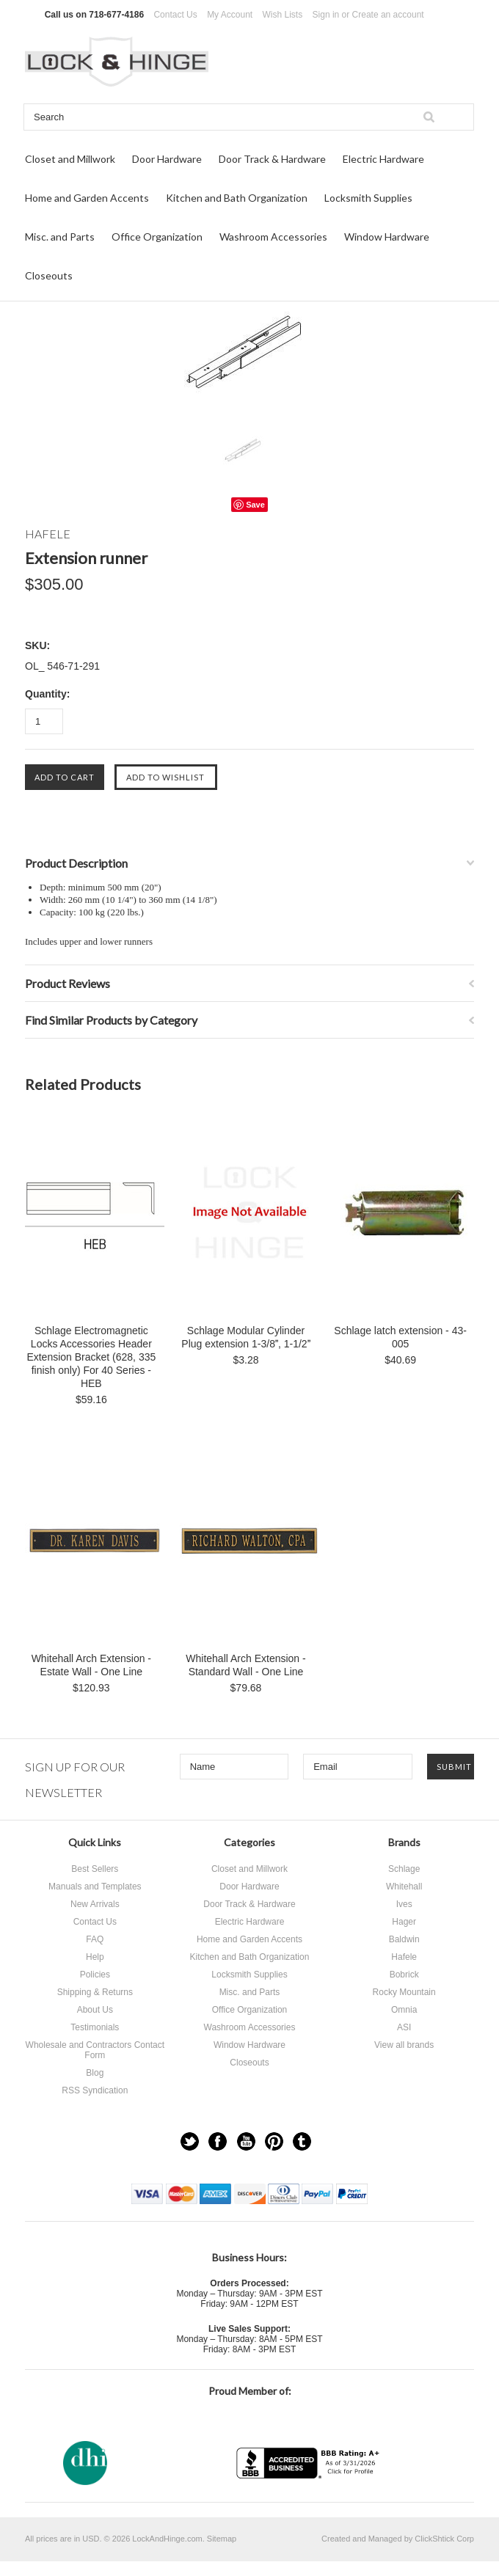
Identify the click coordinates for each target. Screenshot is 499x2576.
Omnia (404, 2010)
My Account (229, 15)
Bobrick (404, 1974)
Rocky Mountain (404, 1992)
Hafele (404, 1957)
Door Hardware (167, 159)
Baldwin (404, 1939)
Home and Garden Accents (87, 197)
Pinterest (274, 2141)
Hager (404, 1922)
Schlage (404, 1869)
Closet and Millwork (70, 159)
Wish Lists (283, 15)
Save (255, 504)
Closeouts (49, 275)
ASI (404, 2027)
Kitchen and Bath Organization (236, 197)
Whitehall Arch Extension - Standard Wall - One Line (245, 1665)
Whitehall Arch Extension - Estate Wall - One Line (91, 1665)
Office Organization (157, 236)
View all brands (404, 2045)
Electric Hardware (383, 159)
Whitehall (404, 1886)
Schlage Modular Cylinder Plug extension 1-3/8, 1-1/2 (245, 1337)
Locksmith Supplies (368, 197)
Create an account (388, 15)
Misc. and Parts (60, 236)
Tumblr (302, 2141)
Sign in (326, 15)
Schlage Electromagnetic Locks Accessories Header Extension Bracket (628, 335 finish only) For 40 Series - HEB (91, 1357)
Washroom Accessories (273, 236)
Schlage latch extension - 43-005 (400, 1337)
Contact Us (175, 15)
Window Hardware (386, 236)
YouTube (246, 2141)
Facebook (217, 2141)
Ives (404, 1904)
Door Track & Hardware (272, 159)
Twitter (190, 2141)
